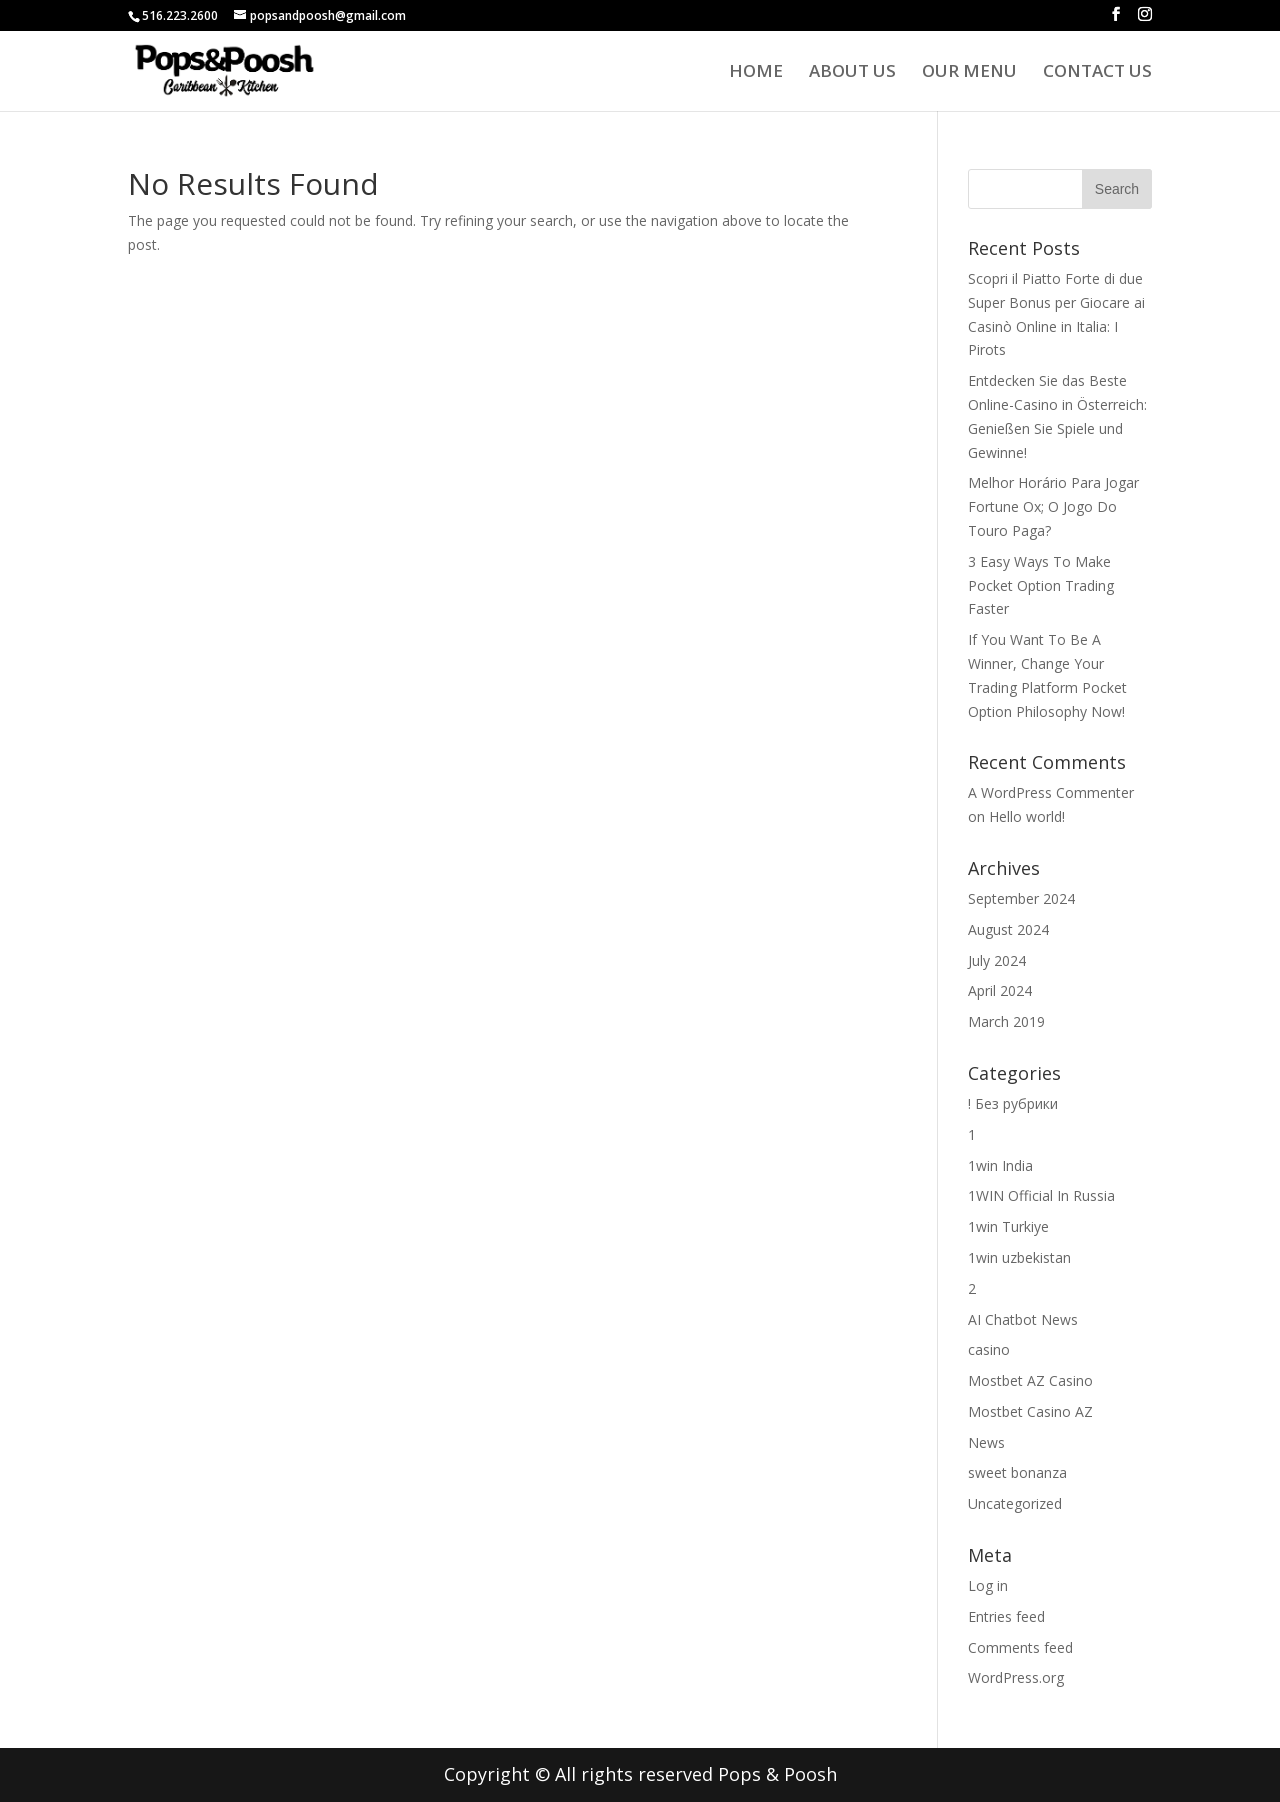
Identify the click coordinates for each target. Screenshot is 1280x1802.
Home (756, 73)
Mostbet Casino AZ (1030, 1411)
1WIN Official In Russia (1041, 1195)
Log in (988, 1585)
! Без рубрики (1013, 1103)
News (986, 1442)
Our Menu (969, 73)
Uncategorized (1015, 1503)
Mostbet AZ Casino (1030, 1380)
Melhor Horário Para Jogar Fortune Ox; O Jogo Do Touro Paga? (1053, 506)
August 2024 (1008, 929)
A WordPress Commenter (1051, 792)
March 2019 (1006, 1021)
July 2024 (997, 960)
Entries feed (1006, 1616)
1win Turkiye (1008, 1226)
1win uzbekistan (1019, 1257)
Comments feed (1020, 1647)
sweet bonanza (1017, 1472)
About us (852, 73)
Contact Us (1097, 73)
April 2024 (1000, 990)
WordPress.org (1016, 1677)
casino (989, 1349)
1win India (1000, 1165)
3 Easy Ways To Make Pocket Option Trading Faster (1041, 585)
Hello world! (1027, 816)
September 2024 (1021, 898)
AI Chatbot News (1023, 1319)
